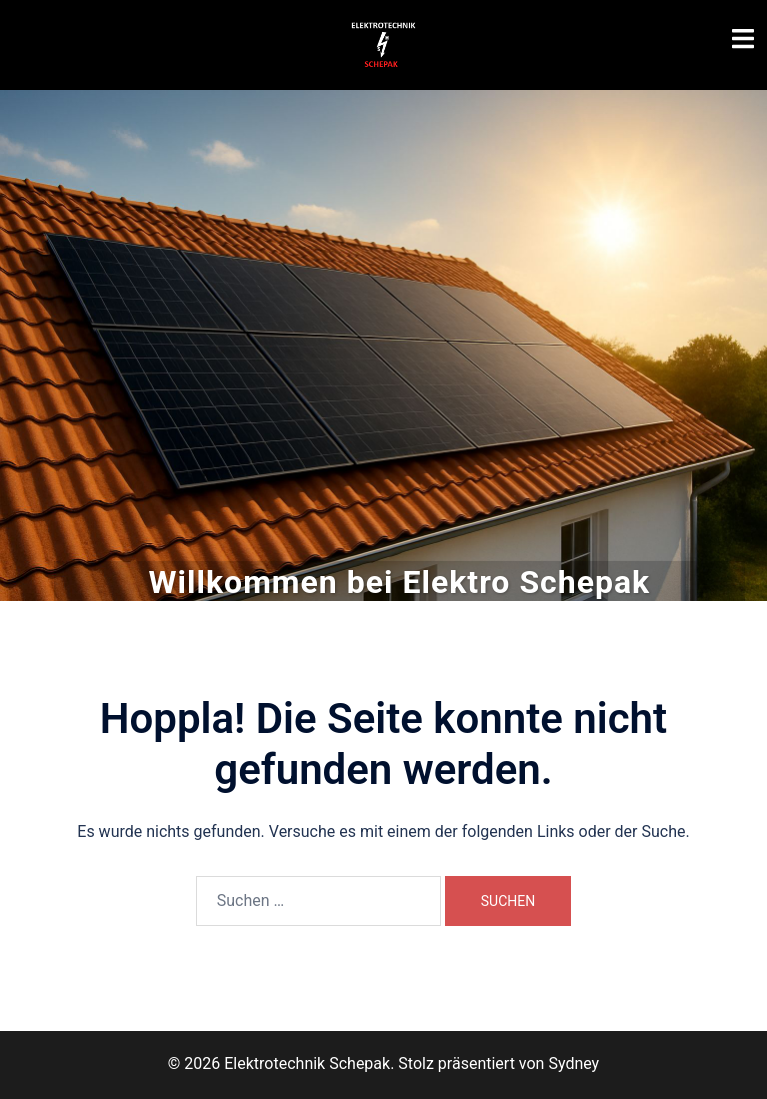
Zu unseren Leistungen (383, 405)
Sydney (573, 1063)
